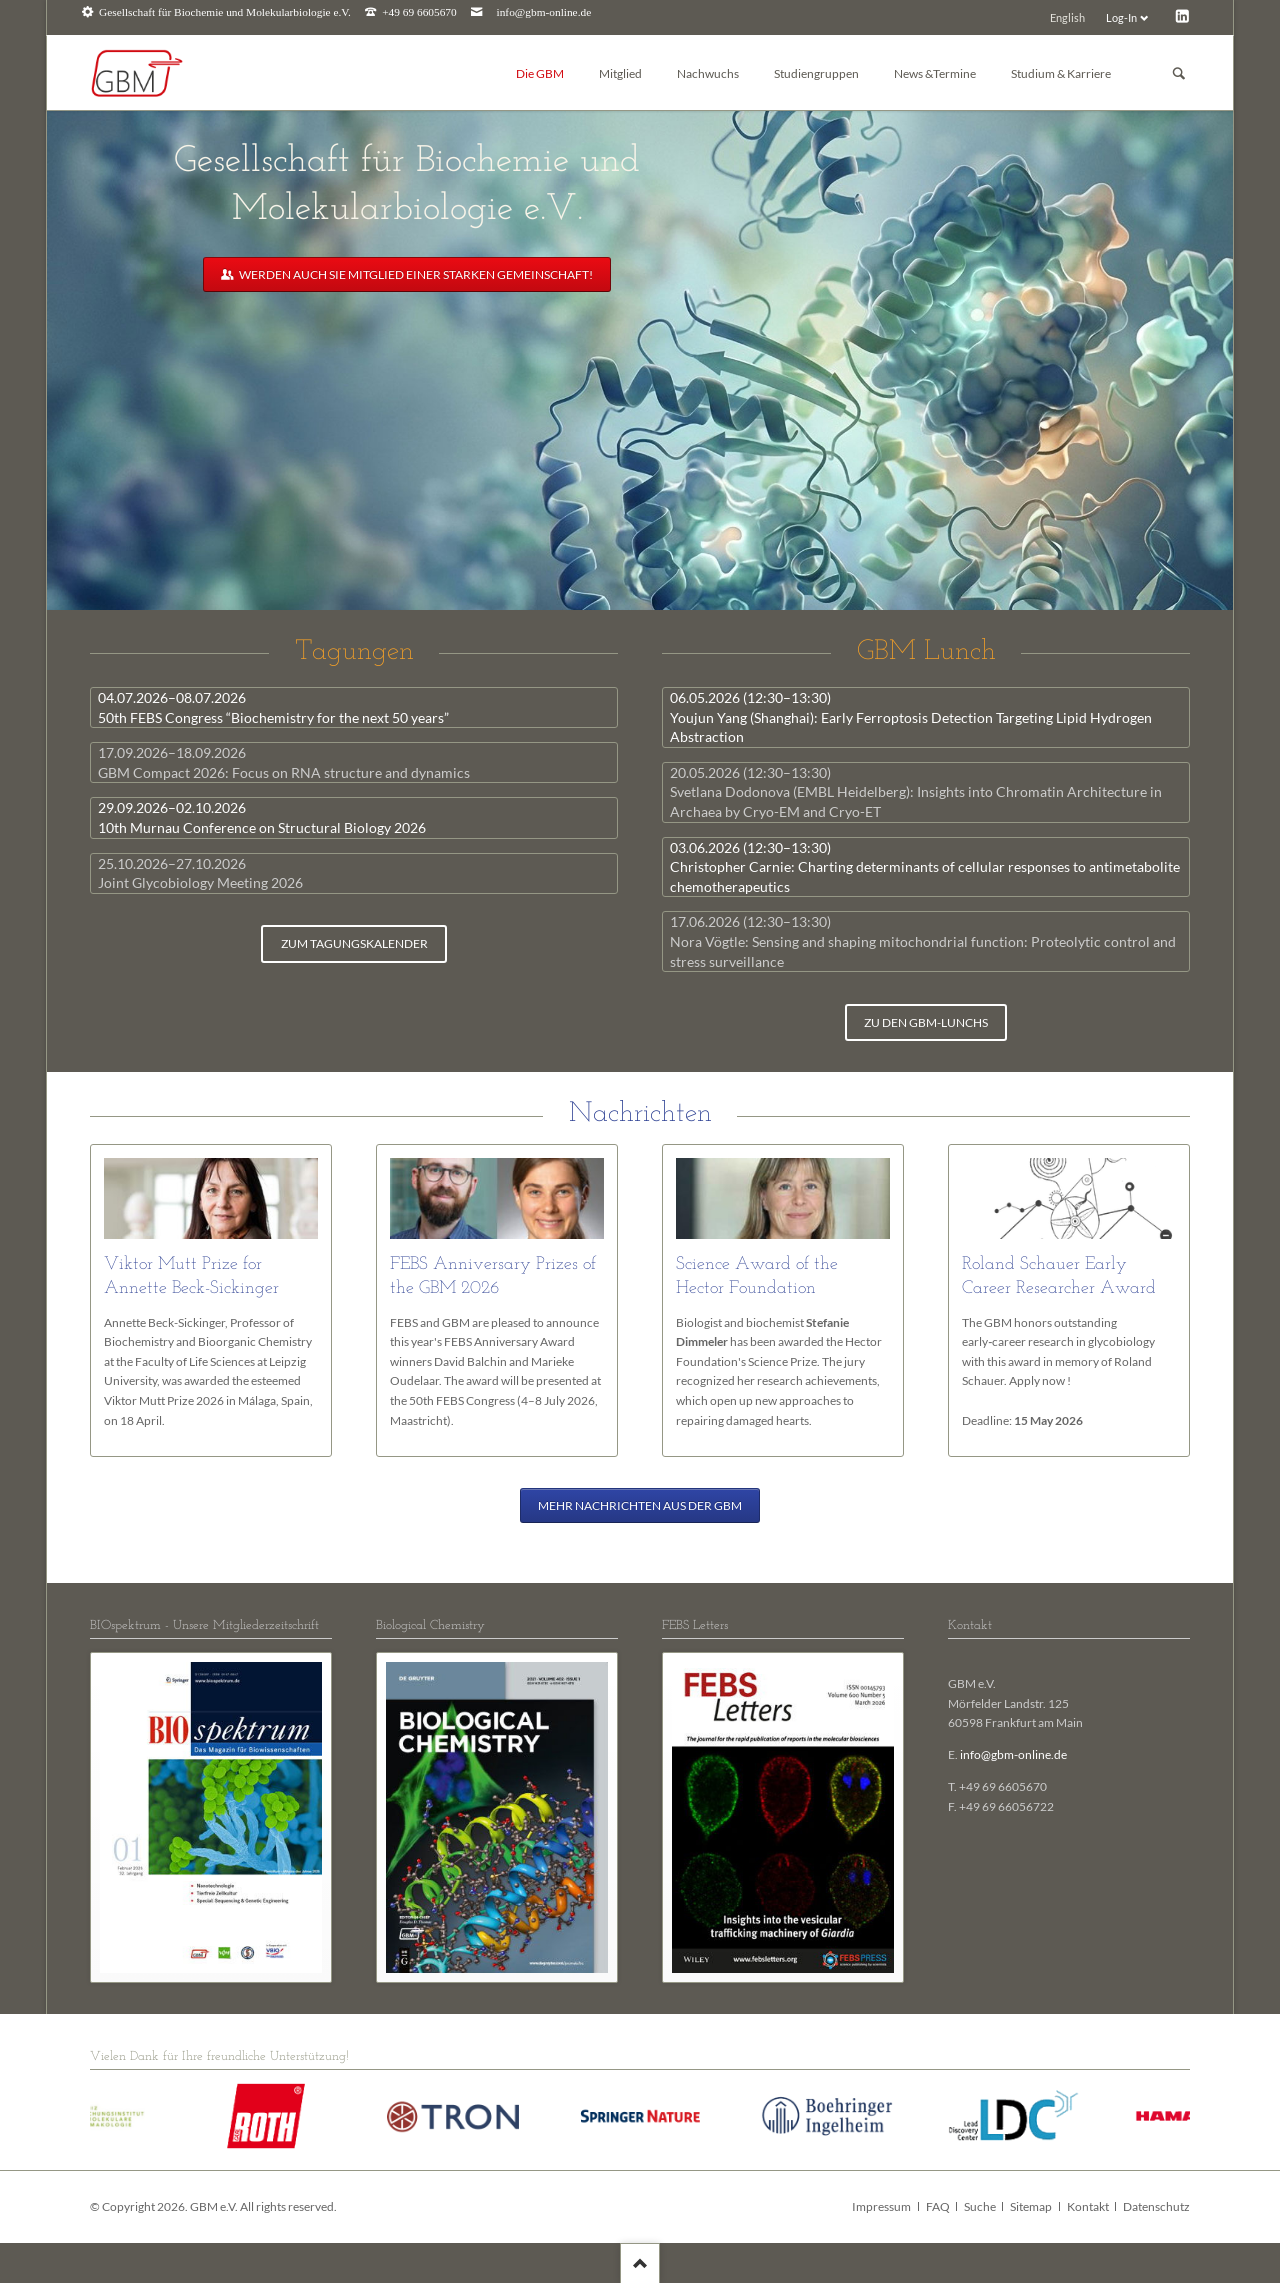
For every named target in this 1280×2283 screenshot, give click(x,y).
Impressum (881, 2206)
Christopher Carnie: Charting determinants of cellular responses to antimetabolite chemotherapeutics (925, 867)
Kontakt (1088, 2206)
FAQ (938, 2206)
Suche (980, 2206)
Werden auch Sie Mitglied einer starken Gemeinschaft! (415, 274)
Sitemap (1031, 2206)
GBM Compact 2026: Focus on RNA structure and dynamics (284, 762)
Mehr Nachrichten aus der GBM (640, 1505)
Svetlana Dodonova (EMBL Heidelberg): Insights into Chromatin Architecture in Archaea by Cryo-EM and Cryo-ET (916, 792)
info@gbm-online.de (544, 12)
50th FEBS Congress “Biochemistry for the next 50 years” (273, 707)
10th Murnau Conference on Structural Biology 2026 (262, 817)
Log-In (1121, 17)
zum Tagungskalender (354, 943)
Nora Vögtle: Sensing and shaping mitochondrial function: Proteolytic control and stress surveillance (923, 941)
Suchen (1179, 73)
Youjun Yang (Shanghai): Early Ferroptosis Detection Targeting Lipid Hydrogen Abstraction (911, 717)
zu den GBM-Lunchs (926, 1022)
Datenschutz (1156, 2206)
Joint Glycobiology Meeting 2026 (200, 873)
